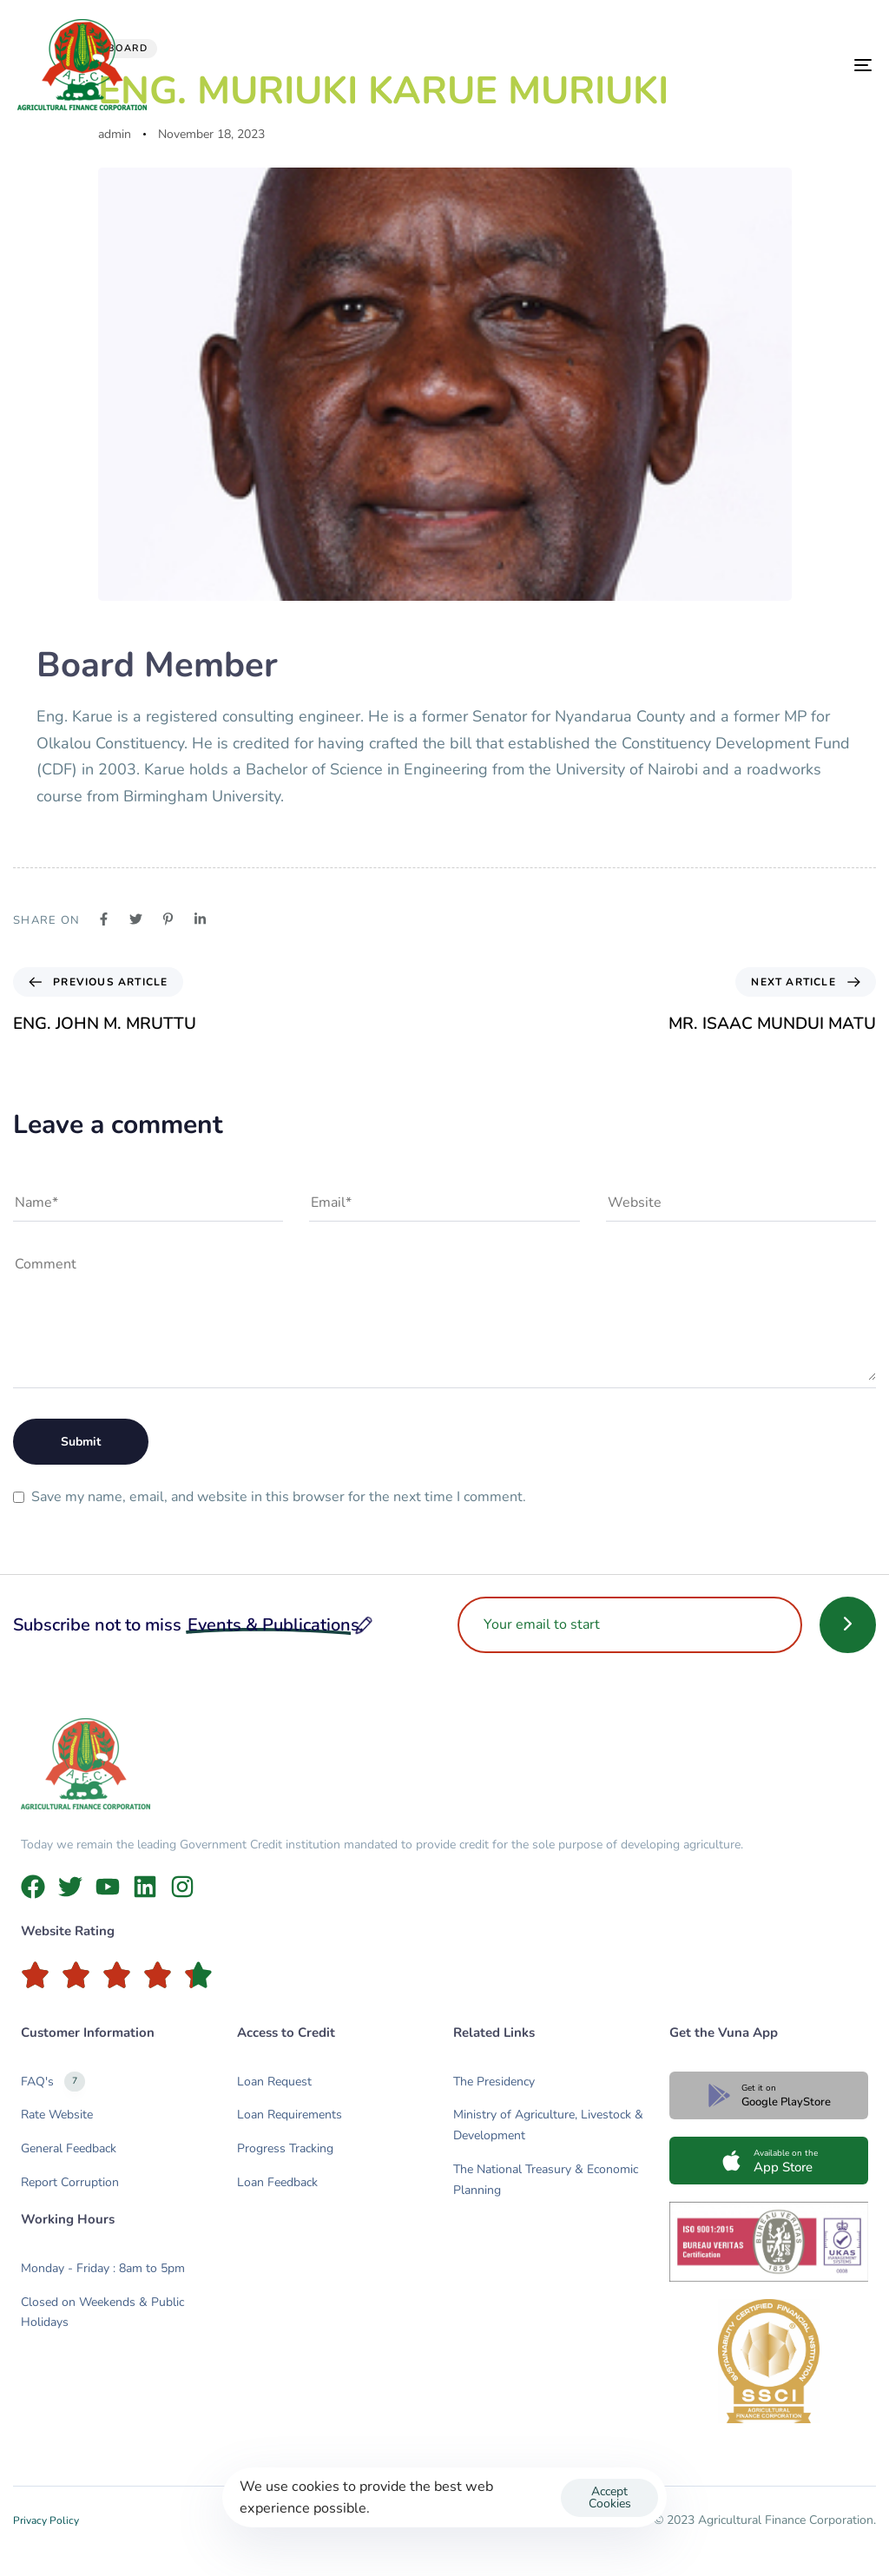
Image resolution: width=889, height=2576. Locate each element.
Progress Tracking (285, 2148)
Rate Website (57, 2114)
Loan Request (274, 2081)
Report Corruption (70, 2182)
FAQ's (53, 2082)
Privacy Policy (46, 2520)
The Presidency (494, 2081)
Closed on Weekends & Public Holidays (102, 2312)
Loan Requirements (289, 2114)
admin (114, 134)
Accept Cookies (610, 2497)
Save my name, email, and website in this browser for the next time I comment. (278, 1496)
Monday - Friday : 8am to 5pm (103, 2268)
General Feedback (68, 2148)
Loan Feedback (277, 2182)
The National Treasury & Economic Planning (545, 2179)
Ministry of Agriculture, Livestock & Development (548, 2125)
